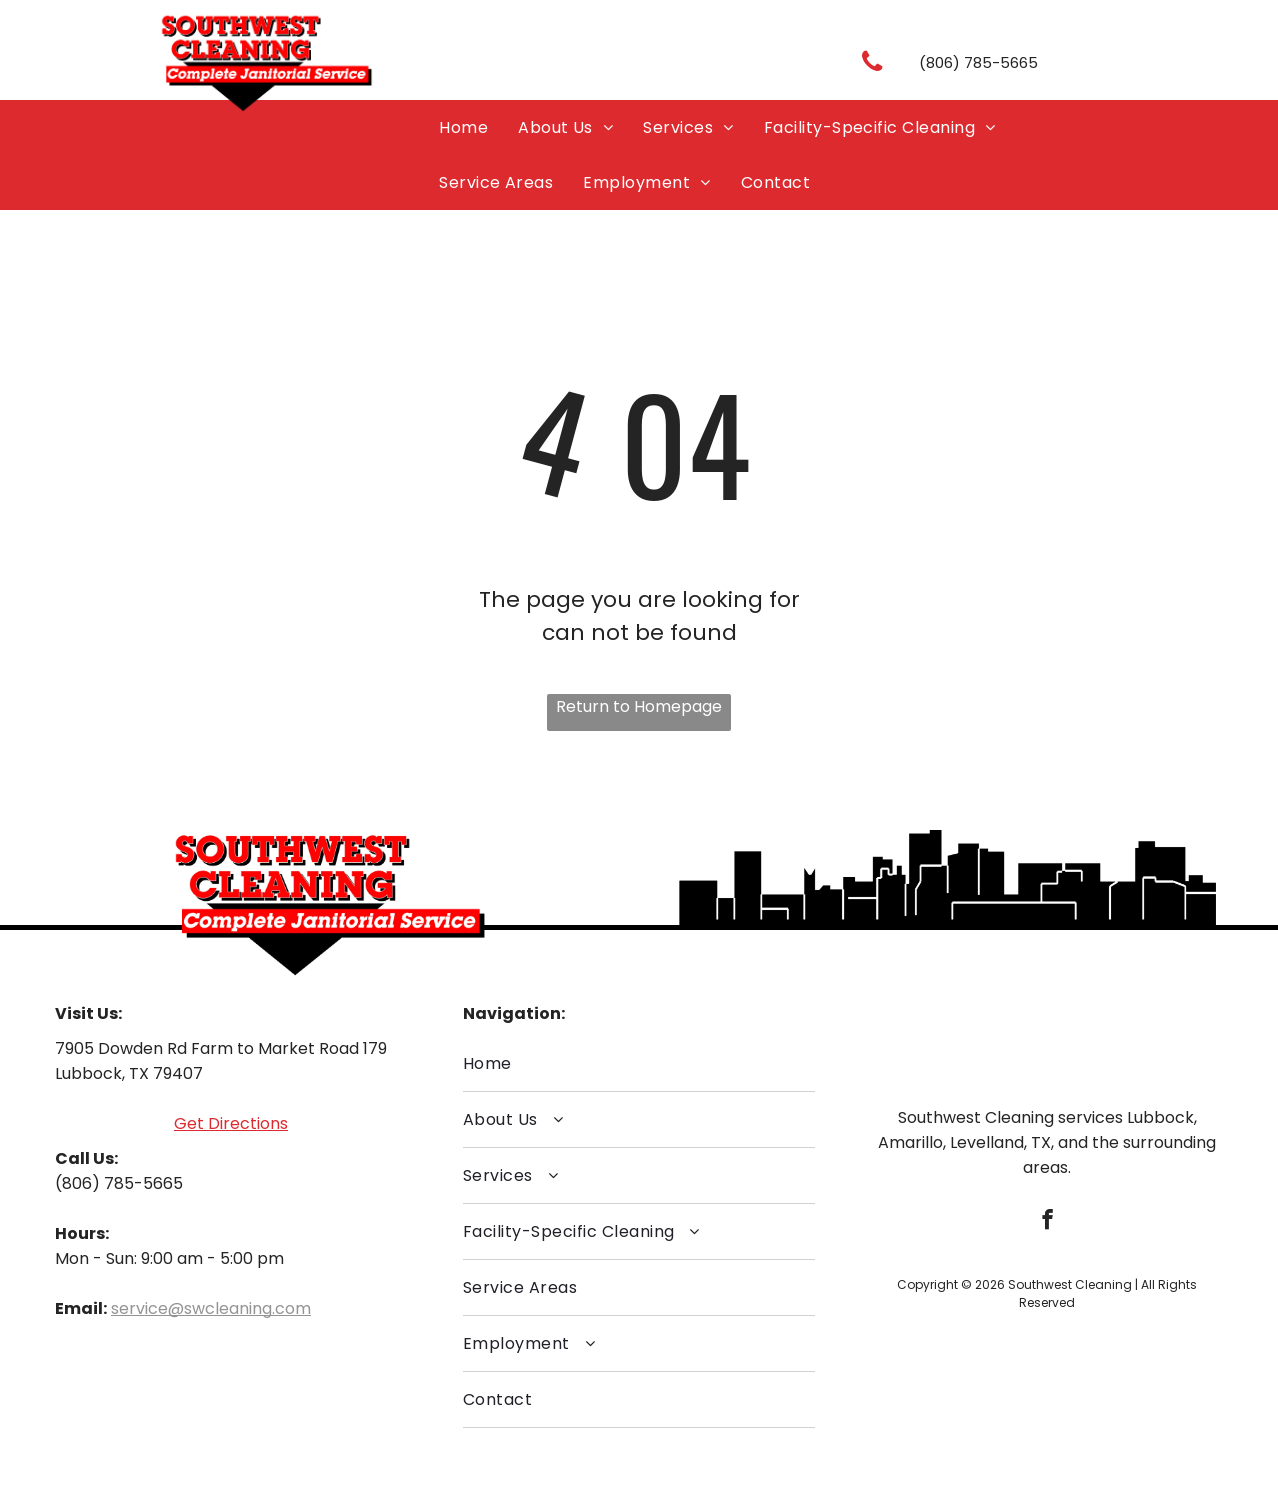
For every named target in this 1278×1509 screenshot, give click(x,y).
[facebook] (1047, 1222)
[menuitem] (463, 127)
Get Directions (231, 1123)
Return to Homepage (639, 706)
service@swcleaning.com (211, 1308)
